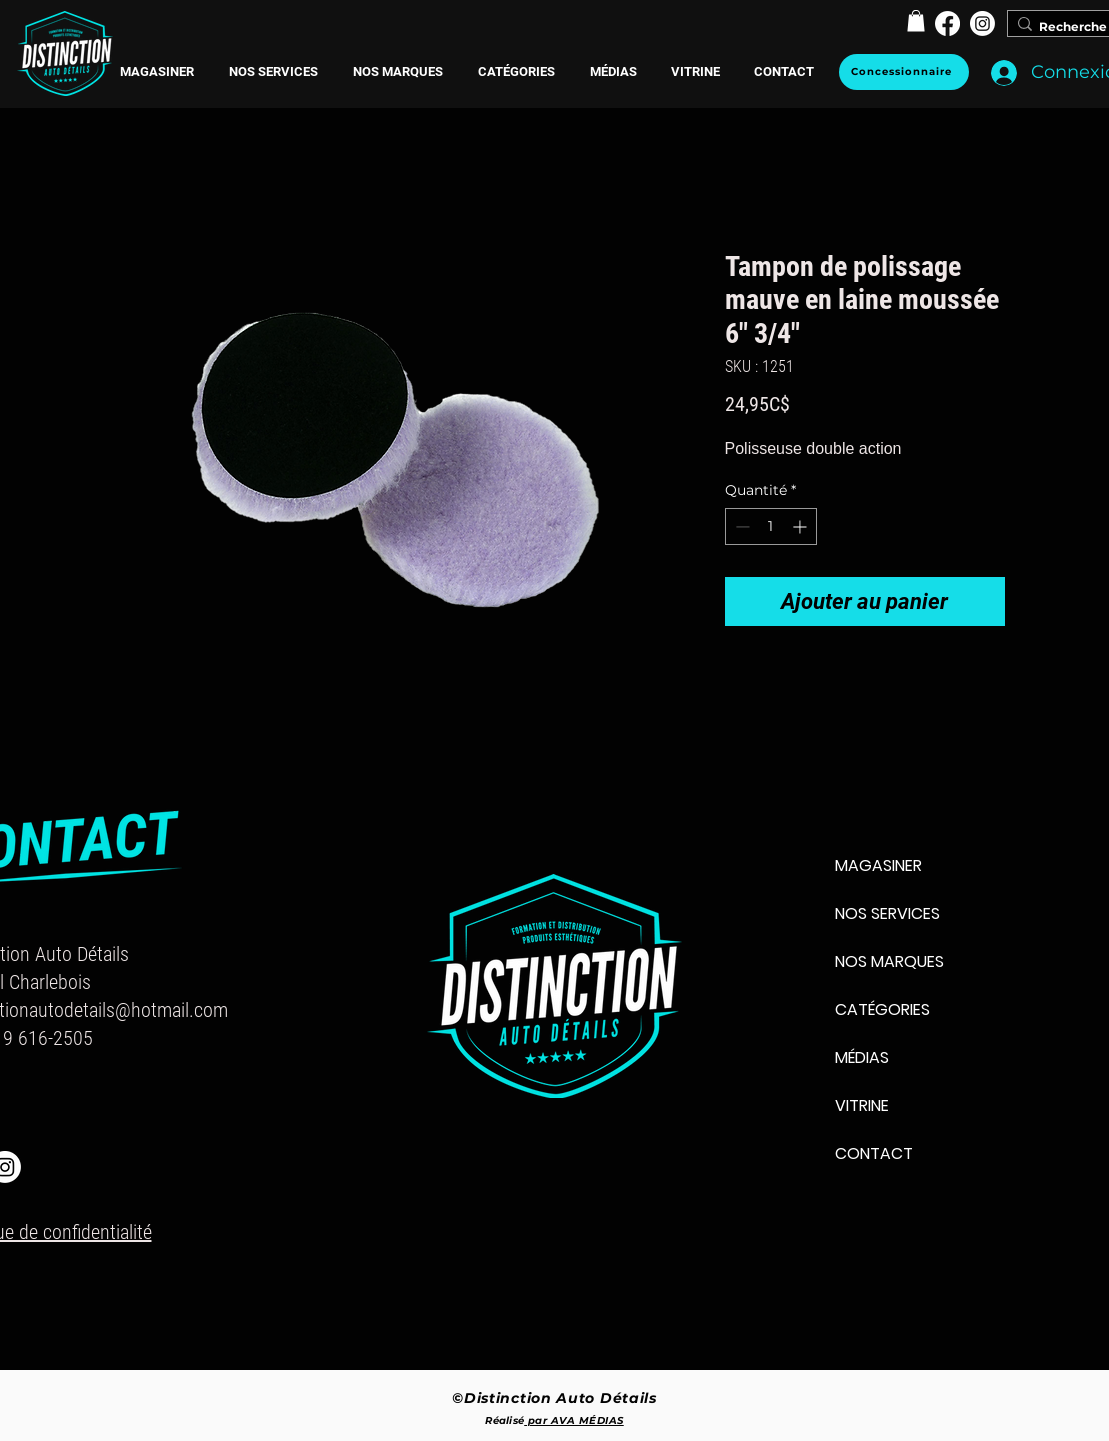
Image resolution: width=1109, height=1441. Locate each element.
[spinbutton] (771, 526)
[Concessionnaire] (904, 72)
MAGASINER (878, 865)
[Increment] (801, 526)
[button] (398, 72)
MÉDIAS (862, 1057)
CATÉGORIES (882, 1009)
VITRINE (862, 1105)
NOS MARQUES (889, 961)
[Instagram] (982, 23)
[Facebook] (947, 23)
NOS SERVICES (887, 913)
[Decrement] (740, 526)
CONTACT (874, 1153)
